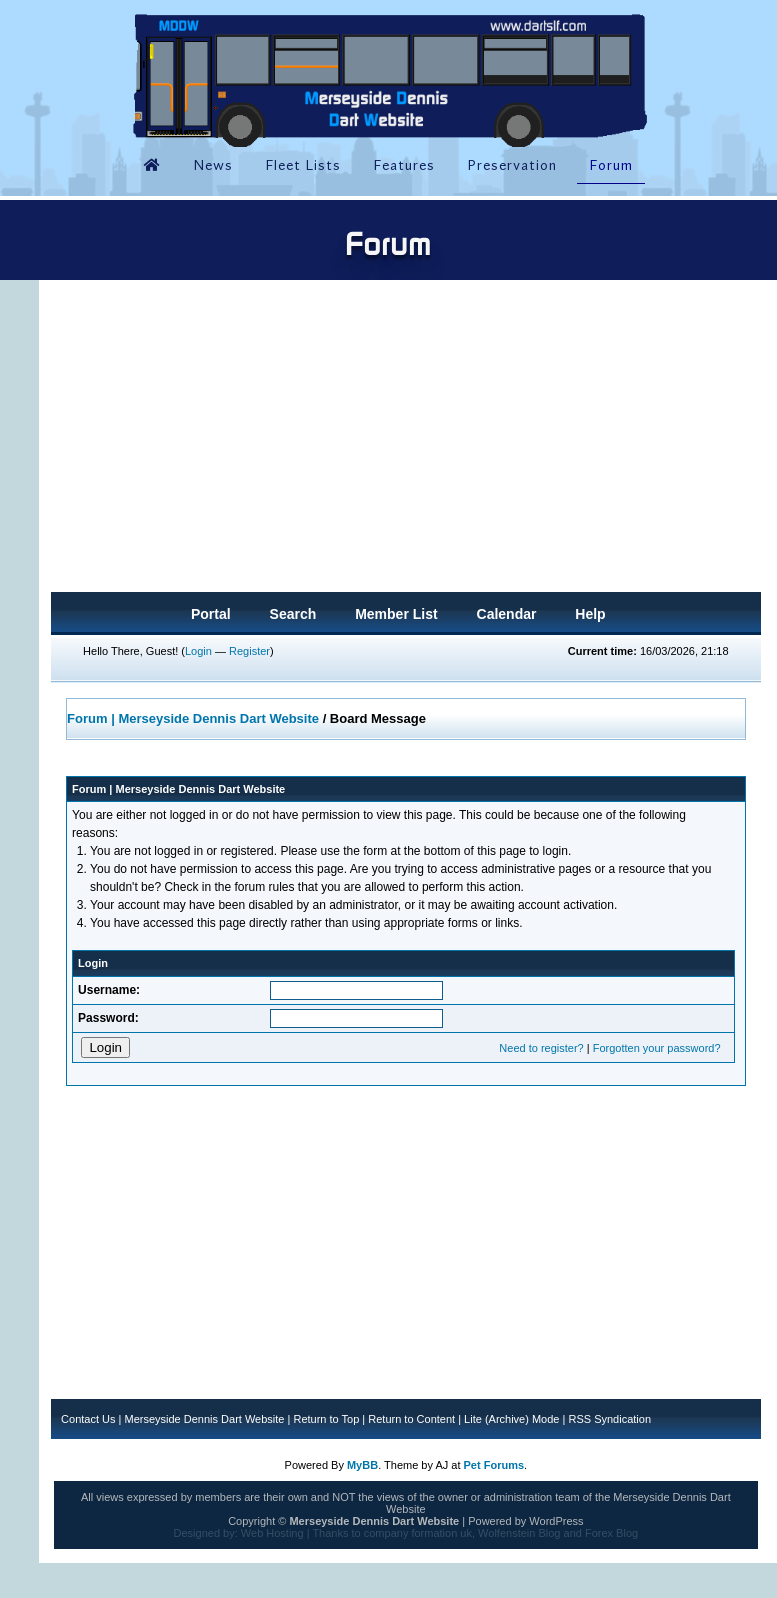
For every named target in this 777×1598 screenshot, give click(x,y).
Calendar (507, 614)
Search (293, 614)
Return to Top (326, 1419)
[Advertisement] (406, 442)
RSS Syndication (609, 1419)
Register (249, 651)
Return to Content (411, 1419)
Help (590, 614)
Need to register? (541, 1048)
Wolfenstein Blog (519, 1533)
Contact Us (88, 1419)
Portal (211, 614)
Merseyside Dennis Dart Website (204, 1419)
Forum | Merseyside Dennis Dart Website (193, 718)
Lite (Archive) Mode (511, 1419)
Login (198, 651)
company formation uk (418, 1533)
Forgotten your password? (657, 1048)
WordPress (556, 1521)
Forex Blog (611, 1533)
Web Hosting (272, 1533)
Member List (396, 614)
